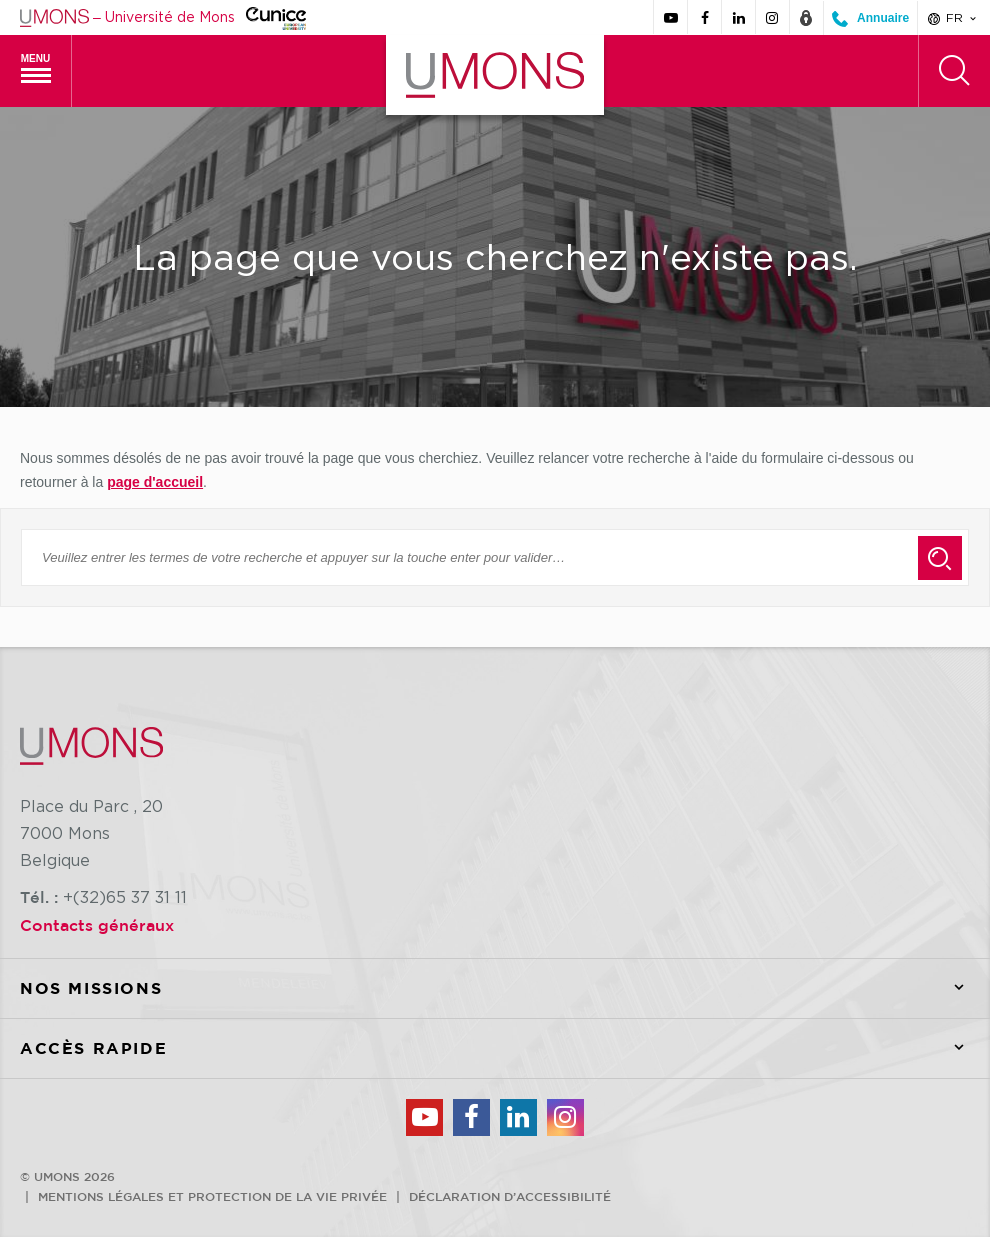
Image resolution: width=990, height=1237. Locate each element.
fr (953, 18)
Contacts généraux (97, 925)
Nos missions (505, 988)
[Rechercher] (954, 71)
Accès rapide (505, 1048)
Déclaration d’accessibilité (510, 1196)
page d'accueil (155, 482)
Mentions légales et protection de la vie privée (212, 1196)
